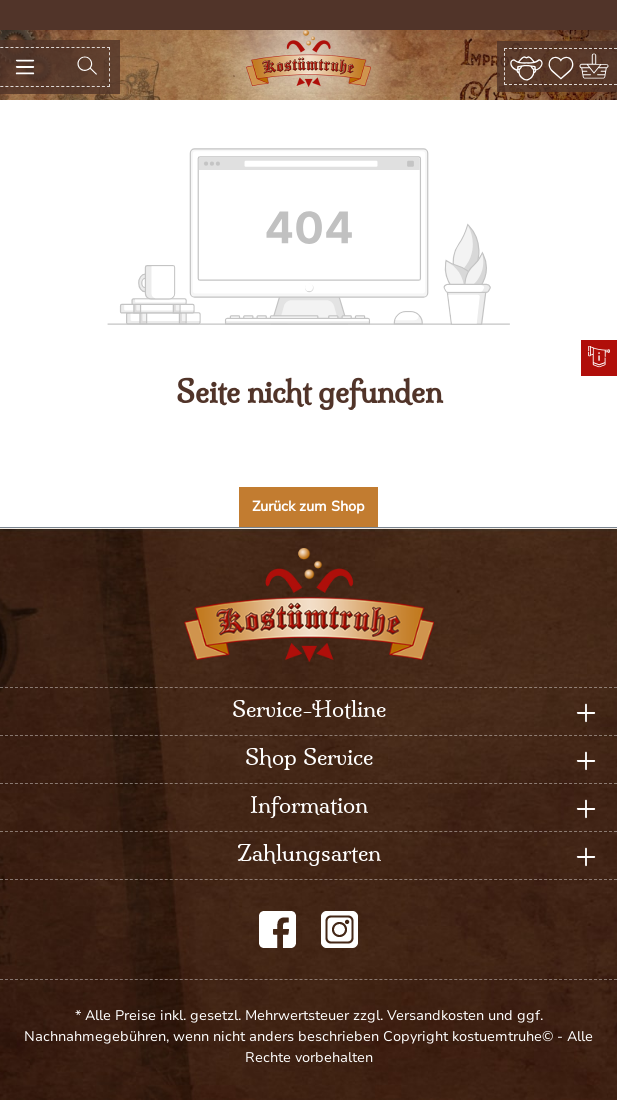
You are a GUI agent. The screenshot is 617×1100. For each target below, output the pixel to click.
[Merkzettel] (561, 66)
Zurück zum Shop (308, 506)
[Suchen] (87, 67)
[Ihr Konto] (526, 66)
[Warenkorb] (595, 66)
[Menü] (25, 67)
